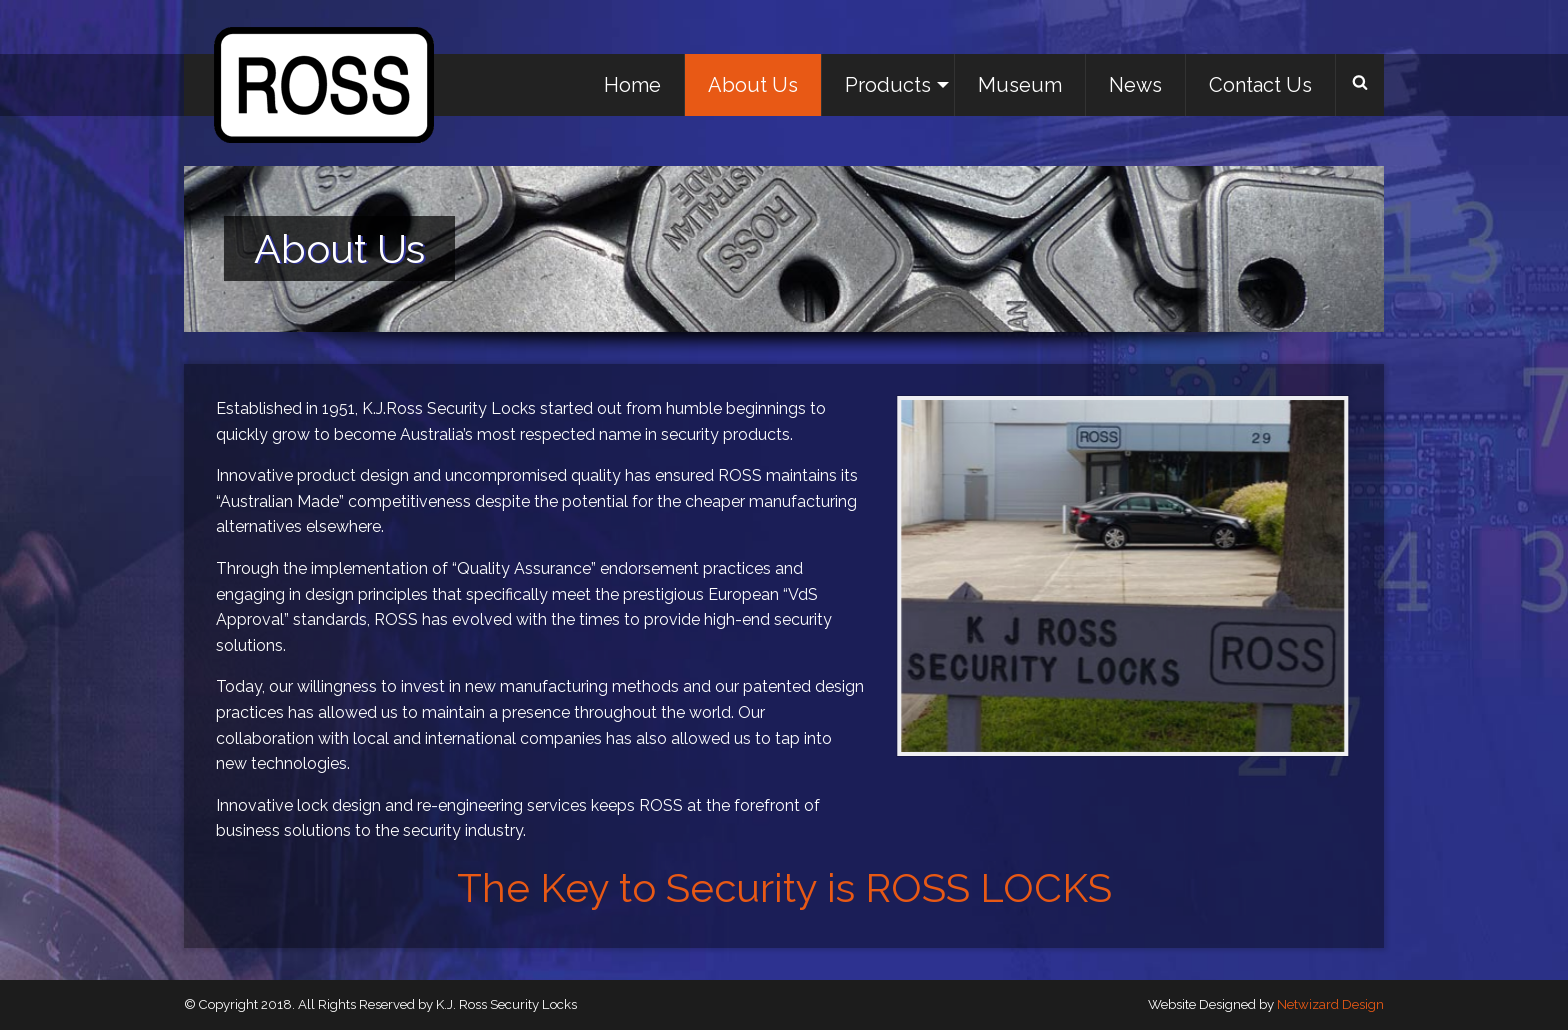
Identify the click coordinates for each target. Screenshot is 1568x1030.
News (1135, 85)
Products (888, 85)
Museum (1020, 85)
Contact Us (1260, 85)
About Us (753, 85)
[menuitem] (633, 85)
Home (632, 85)
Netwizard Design (1330, 1004)
